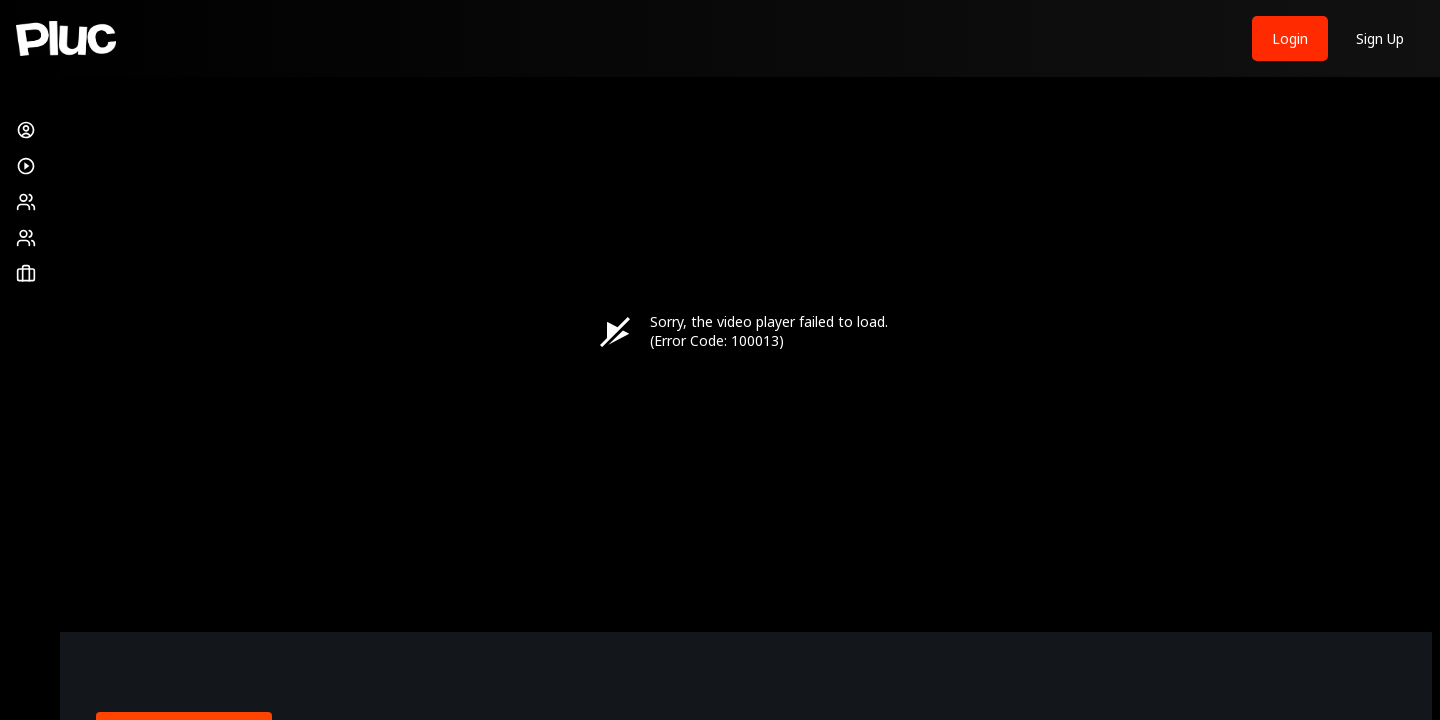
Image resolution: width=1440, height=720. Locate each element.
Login (1290, 38)
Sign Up (1380, 38)
